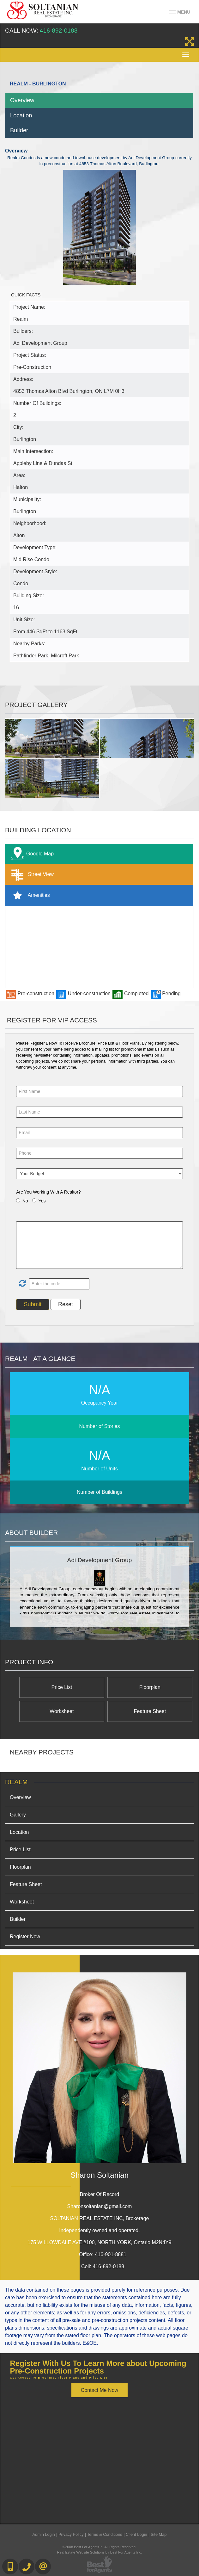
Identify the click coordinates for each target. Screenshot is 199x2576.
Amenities (29, 895)
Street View (31, 874)
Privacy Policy (71, 2534)
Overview (22, 100)
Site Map (159, 2534)
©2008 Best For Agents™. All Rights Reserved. (99, 2547)
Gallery (18, 1814)
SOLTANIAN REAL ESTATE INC (99, 2218)
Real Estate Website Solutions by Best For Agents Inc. (99, 2552)
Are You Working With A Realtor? (48, 1192)
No (25, 1200)
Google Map (31, 854)
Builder (19, 130)
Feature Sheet (150, 1711)
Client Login (136, 2534)
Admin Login (44, 2534)
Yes (42, 1200)
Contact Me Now (99, 2390)
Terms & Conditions (104, 2534)
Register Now (25, 1936)
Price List (61, 1687)
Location (21, 115)
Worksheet (62, 1711)
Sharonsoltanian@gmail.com (99, 2206)
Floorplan (149, 1687)
